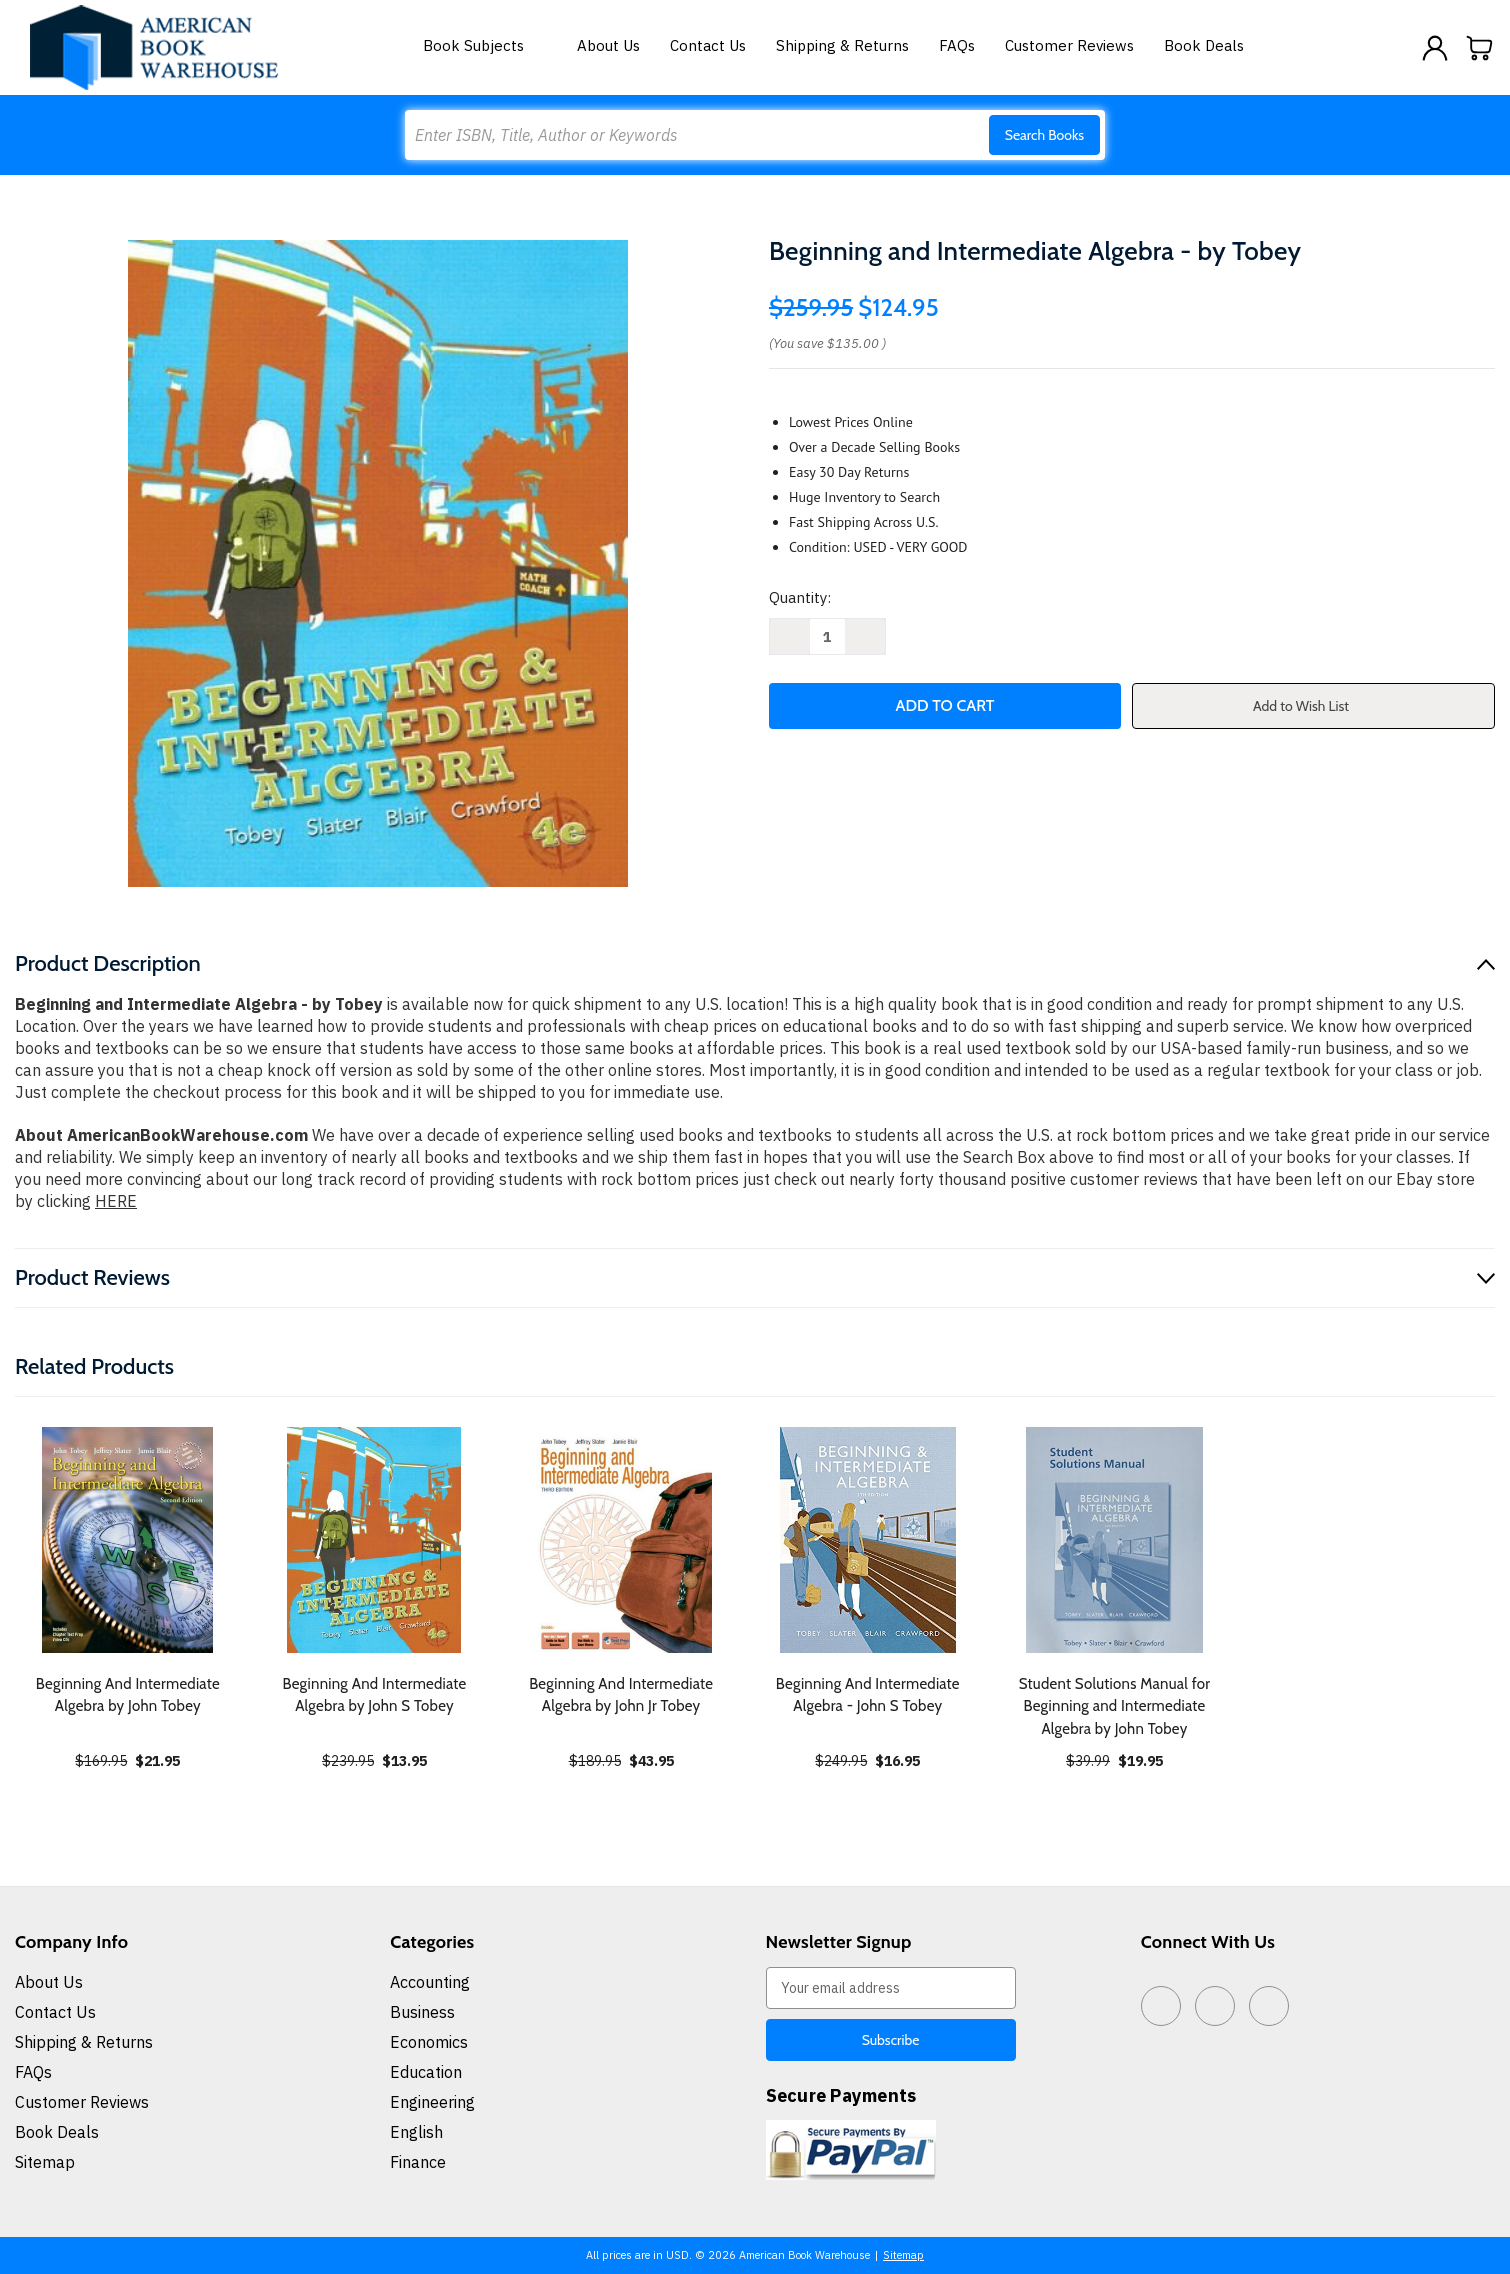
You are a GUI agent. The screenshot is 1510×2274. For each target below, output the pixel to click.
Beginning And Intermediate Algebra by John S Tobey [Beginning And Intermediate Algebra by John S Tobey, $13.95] (374, 1695)
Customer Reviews (1069, 45)
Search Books (1044, 135)
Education (426, 2072)
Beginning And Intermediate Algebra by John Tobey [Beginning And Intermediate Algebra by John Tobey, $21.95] (128, 1695)
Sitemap (45, 2162)
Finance (418, 2162)
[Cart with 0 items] (1480, 48)
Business (422, 2012)
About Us (608, 45)
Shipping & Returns (842, 45)
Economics (429, 2042)
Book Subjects (485, 45)
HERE (116, 1201)
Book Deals (1204, 45)
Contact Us (708, 45)
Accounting (430, 1982)
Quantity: (800, 597)
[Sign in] (1435, 48)
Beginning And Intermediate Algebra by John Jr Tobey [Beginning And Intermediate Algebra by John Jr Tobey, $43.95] (621, 1695)
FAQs (957, 45)
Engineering (432, 2102)
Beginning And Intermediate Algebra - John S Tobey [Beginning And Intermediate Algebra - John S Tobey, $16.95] (868, 1695)
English (416, 2132)
